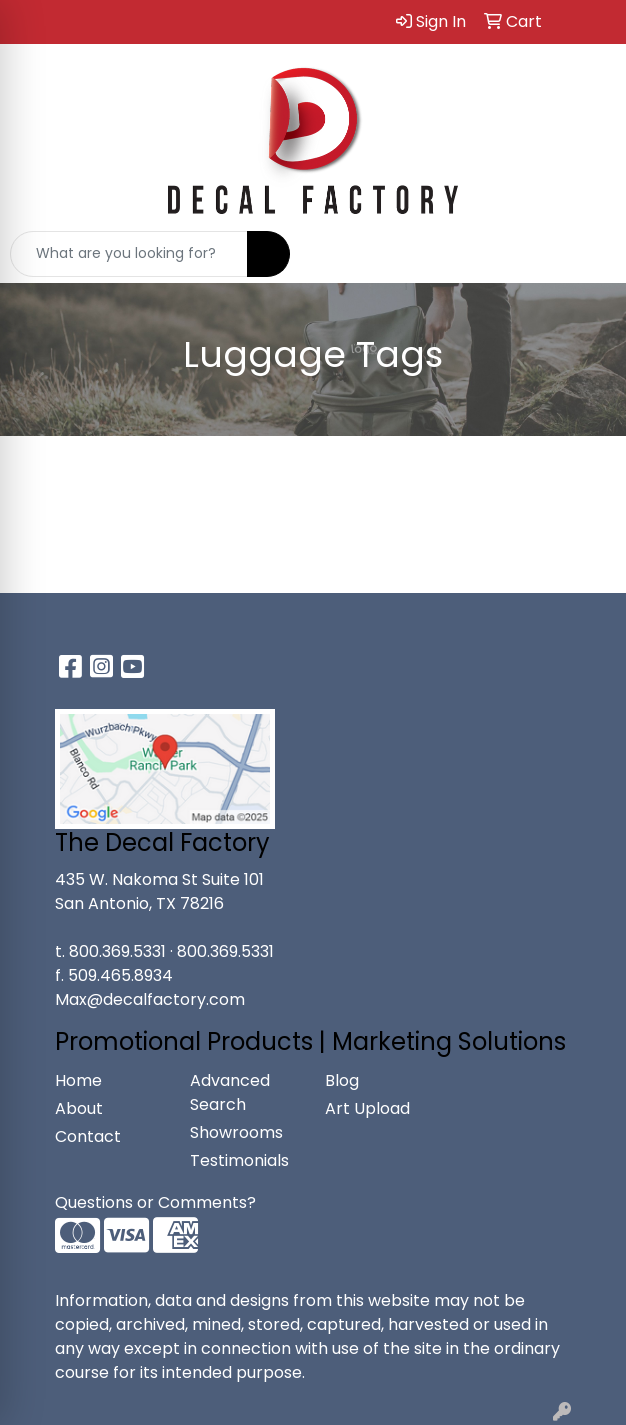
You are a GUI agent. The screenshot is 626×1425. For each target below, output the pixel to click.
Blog (342, 1080)
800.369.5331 (117, 951)
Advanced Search (230, 1092)
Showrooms (236, 1132)
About (79, 1108)
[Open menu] (586, 254)
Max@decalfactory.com (150, 999)
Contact (88, 1136)
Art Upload (367, 1108)
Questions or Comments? (155, 1202)
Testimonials (239, 1160)
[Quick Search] (129, 254)
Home (78, 1080)
